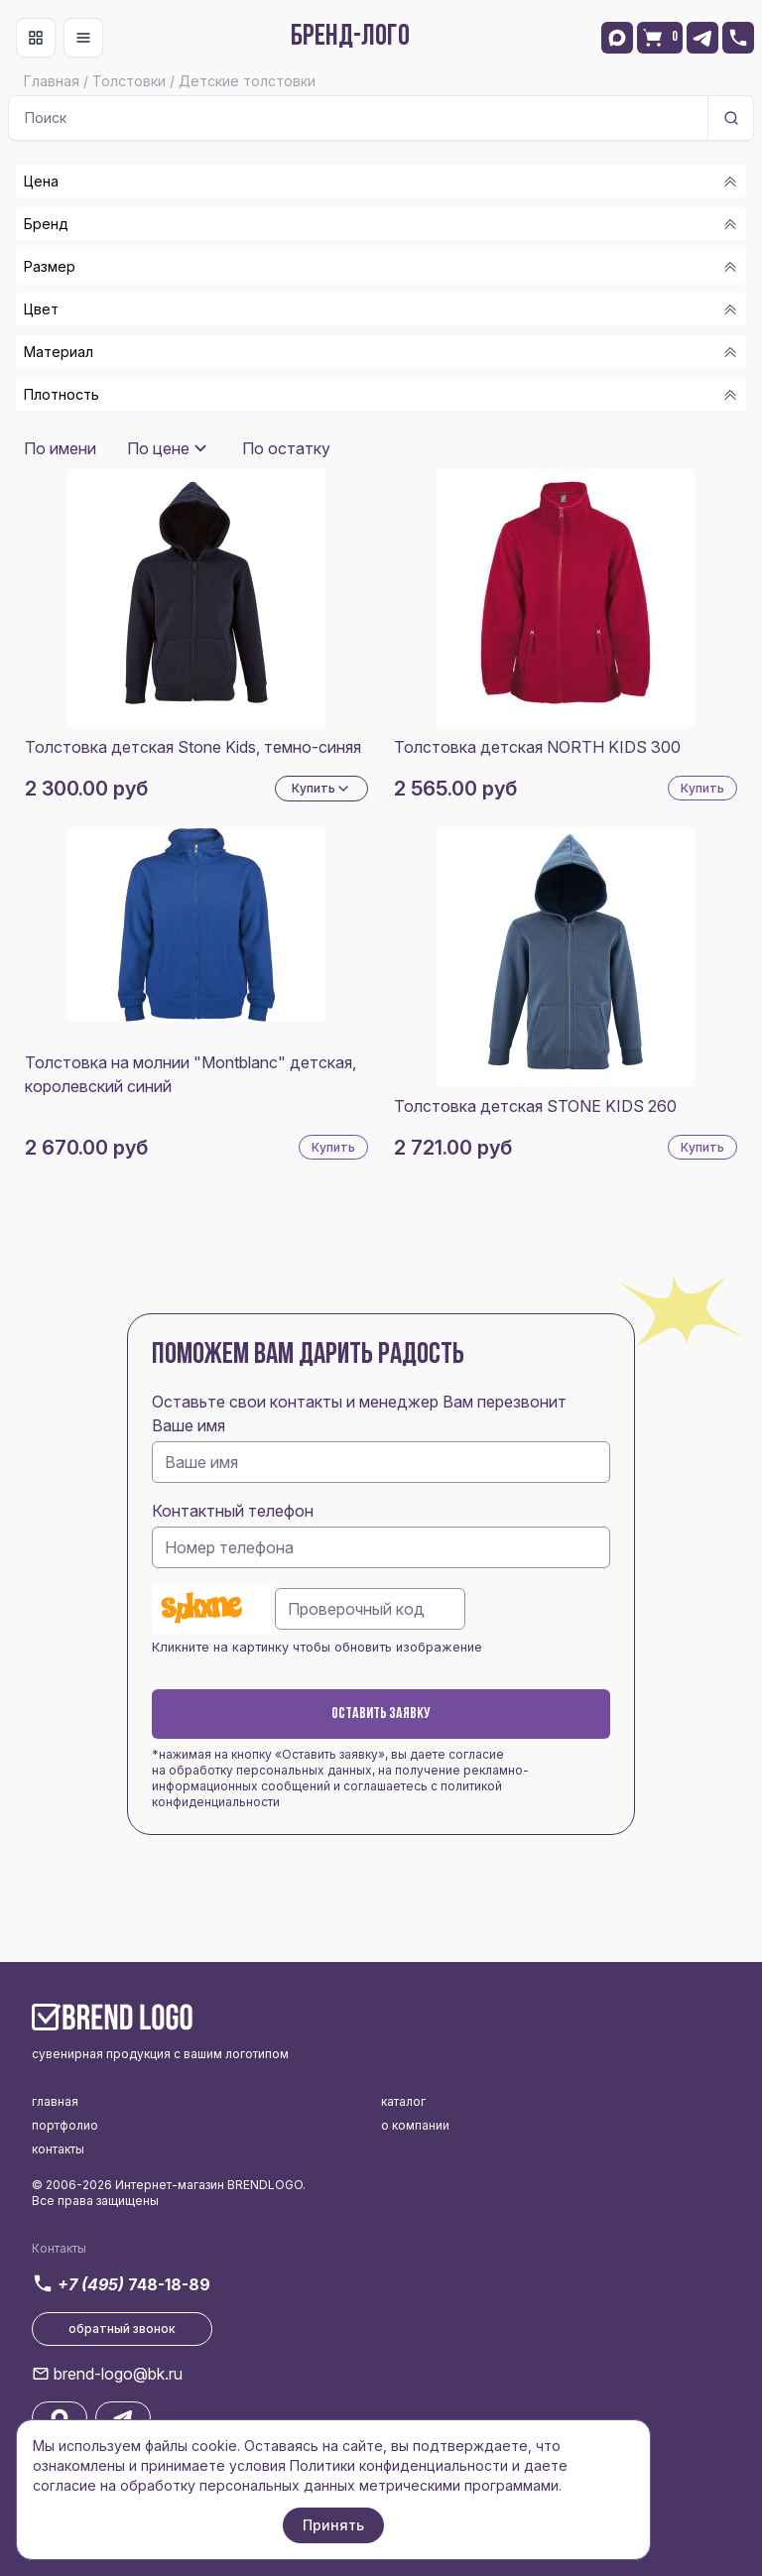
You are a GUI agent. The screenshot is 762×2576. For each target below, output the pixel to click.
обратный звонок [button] (122, 2328)
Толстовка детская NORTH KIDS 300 (537, 747)
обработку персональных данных (270, 1770)
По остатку (286, 448)
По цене (158, 448)
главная (55, 2101)
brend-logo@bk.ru (118, 2374)
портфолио (65, 2125)
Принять (333, 2524)
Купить (702, 788)
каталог (403, 2101)
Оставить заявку (381, 1714)
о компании (415, 2125)
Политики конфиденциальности (399, 2465)
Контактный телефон (233, 1511)
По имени (60, 448)
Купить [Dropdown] (321, 789)
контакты (58, 2149)
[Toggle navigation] (36, 38)
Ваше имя (188, 1425)
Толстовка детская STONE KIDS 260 (535, 1106)
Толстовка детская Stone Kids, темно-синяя (193, 747)
